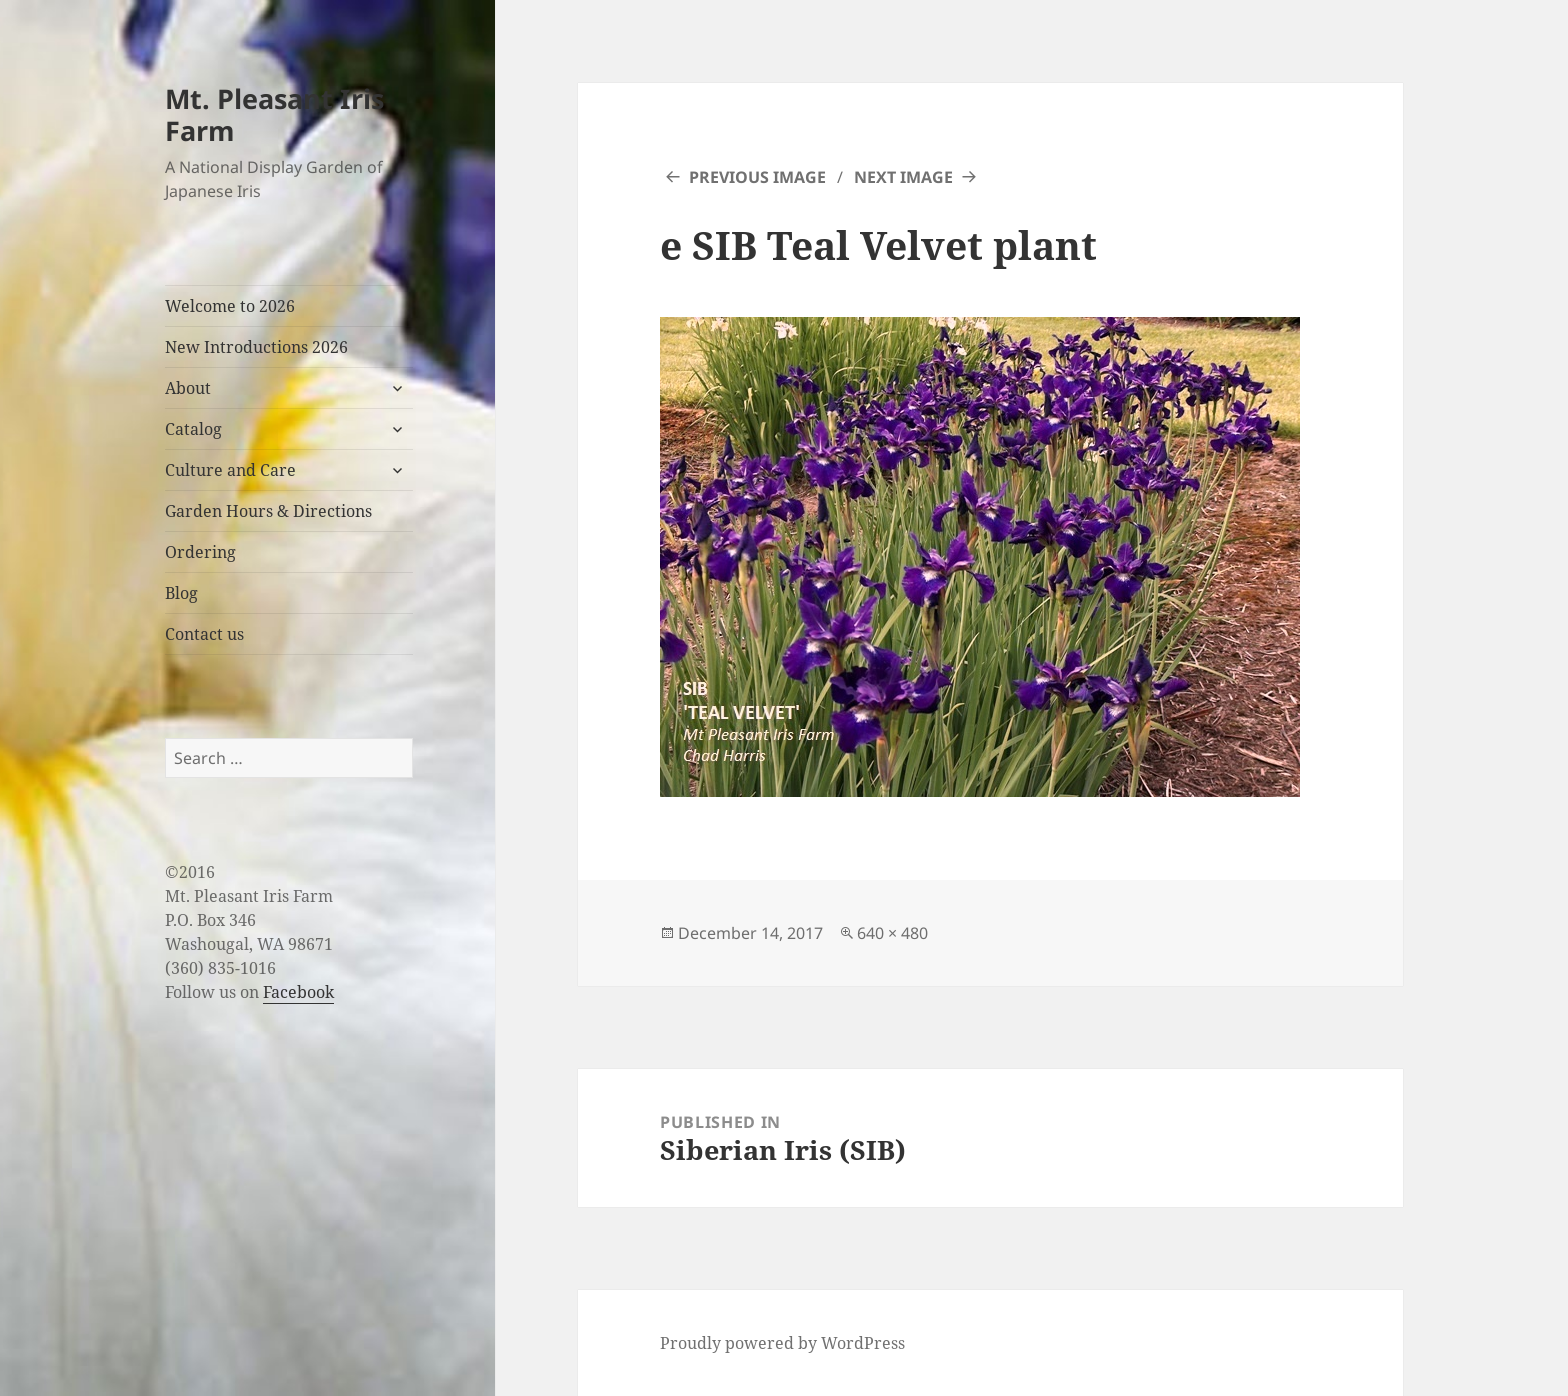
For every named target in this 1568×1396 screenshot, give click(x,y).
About (188, 388)
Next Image (903, 177)
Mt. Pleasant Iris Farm (274, 114)
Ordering (200, 552)
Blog (181, 593)
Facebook (298, 992)
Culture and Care (230, 470)
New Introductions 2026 (256, 347)
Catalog (193, 429)
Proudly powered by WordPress (782, 1343)
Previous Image (757, 177)
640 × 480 (892, 933)
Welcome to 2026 (230, 306)
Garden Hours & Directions (268, 511)
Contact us (204, 634)
